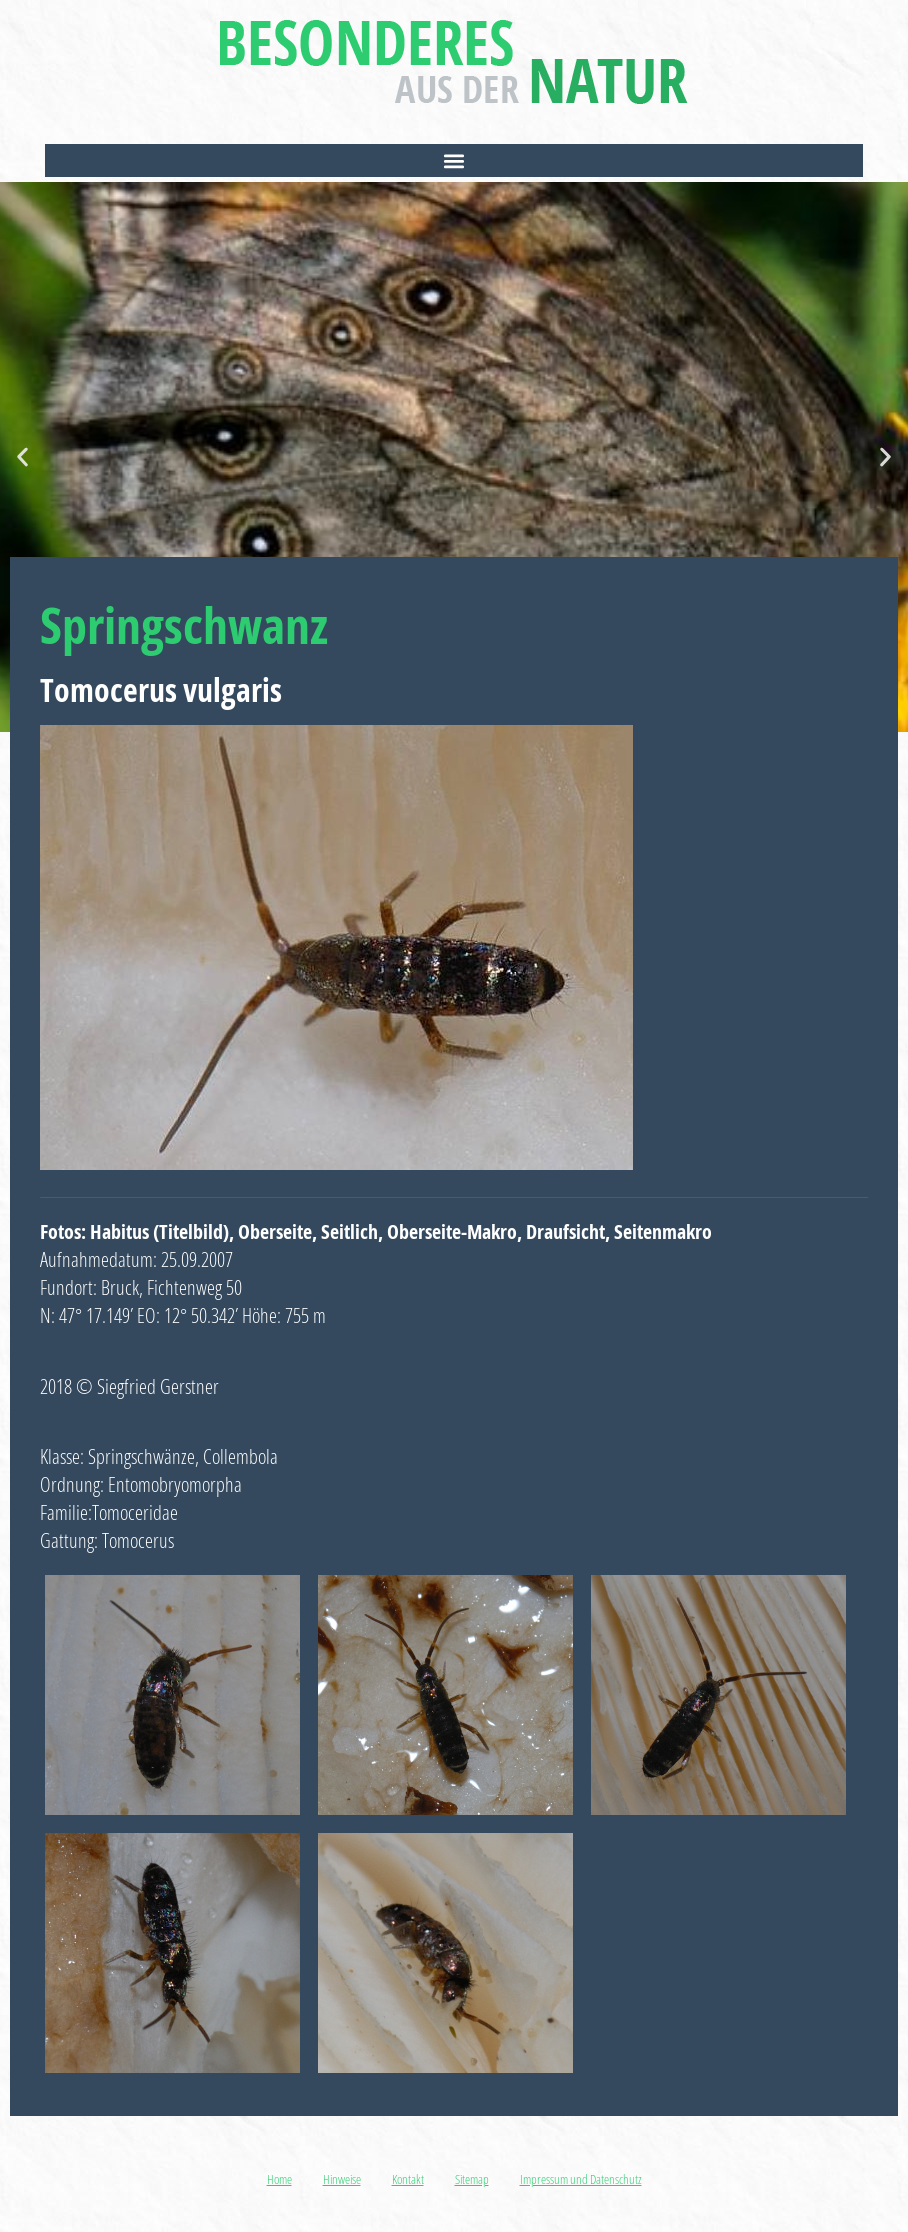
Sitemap (472, 2179)
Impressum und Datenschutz (581, 2179)
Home (279, 2179)
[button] (453, 160)
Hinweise (342, 2179)
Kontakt (408, 2179)
